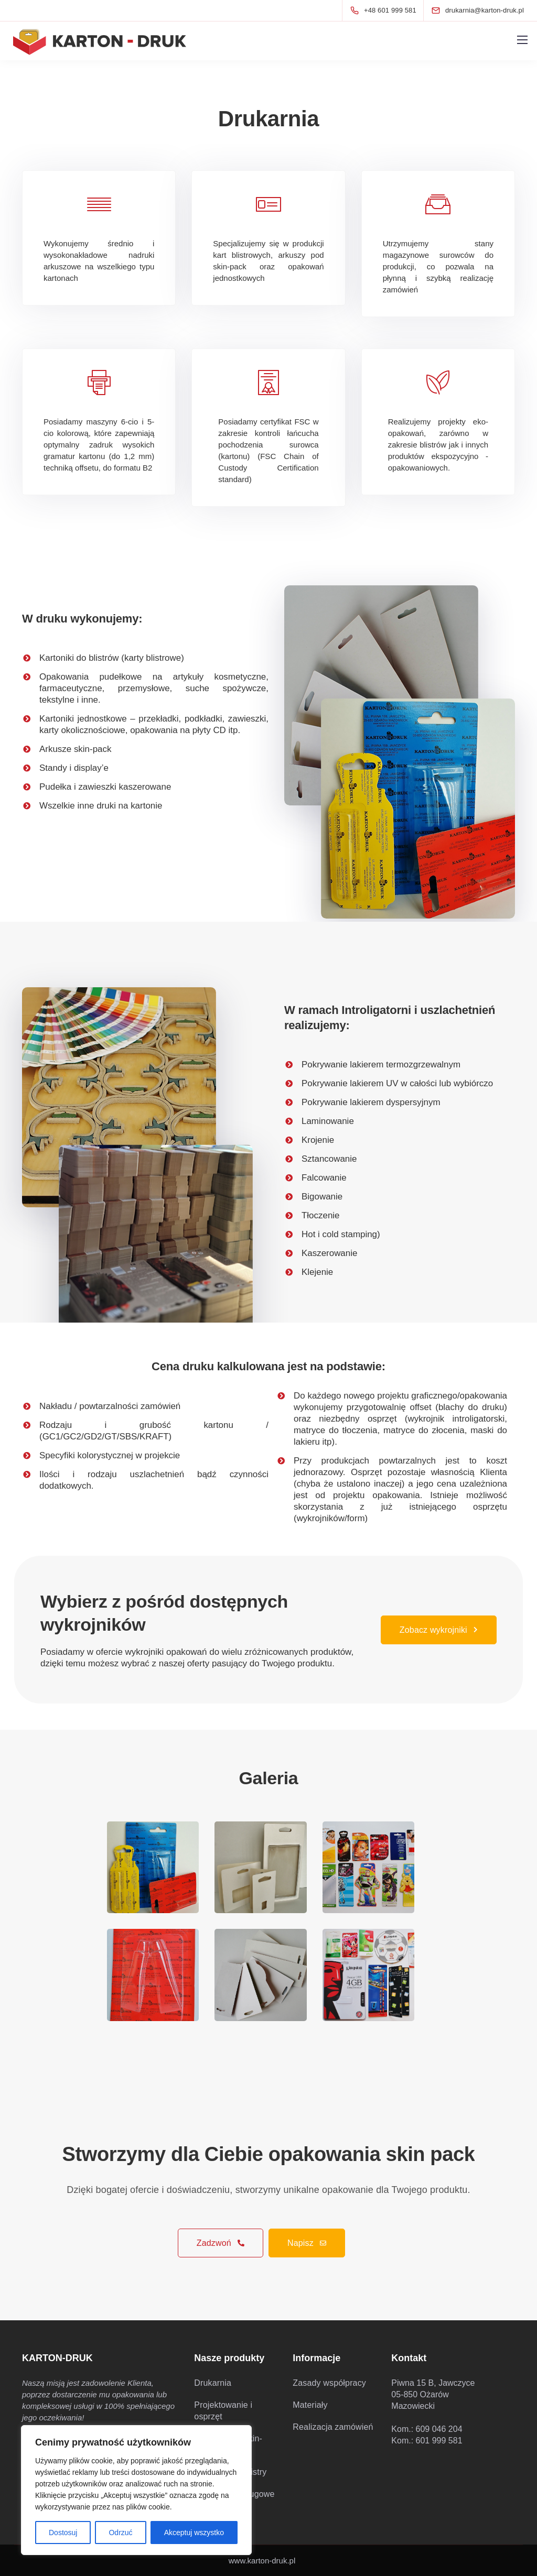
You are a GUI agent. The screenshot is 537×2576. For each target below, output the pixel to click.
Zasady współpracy (329, 2382)
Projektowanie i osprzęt (223, 2410)
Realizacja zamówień (333, 2426)
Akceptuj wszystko (194, 2532)
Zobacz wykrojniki (439, 1629)
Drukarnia (212, 2382)
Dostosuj (63, 2532)
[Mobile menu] (522, 39)
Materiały (310, 2404)
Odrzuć (120, 2532)
